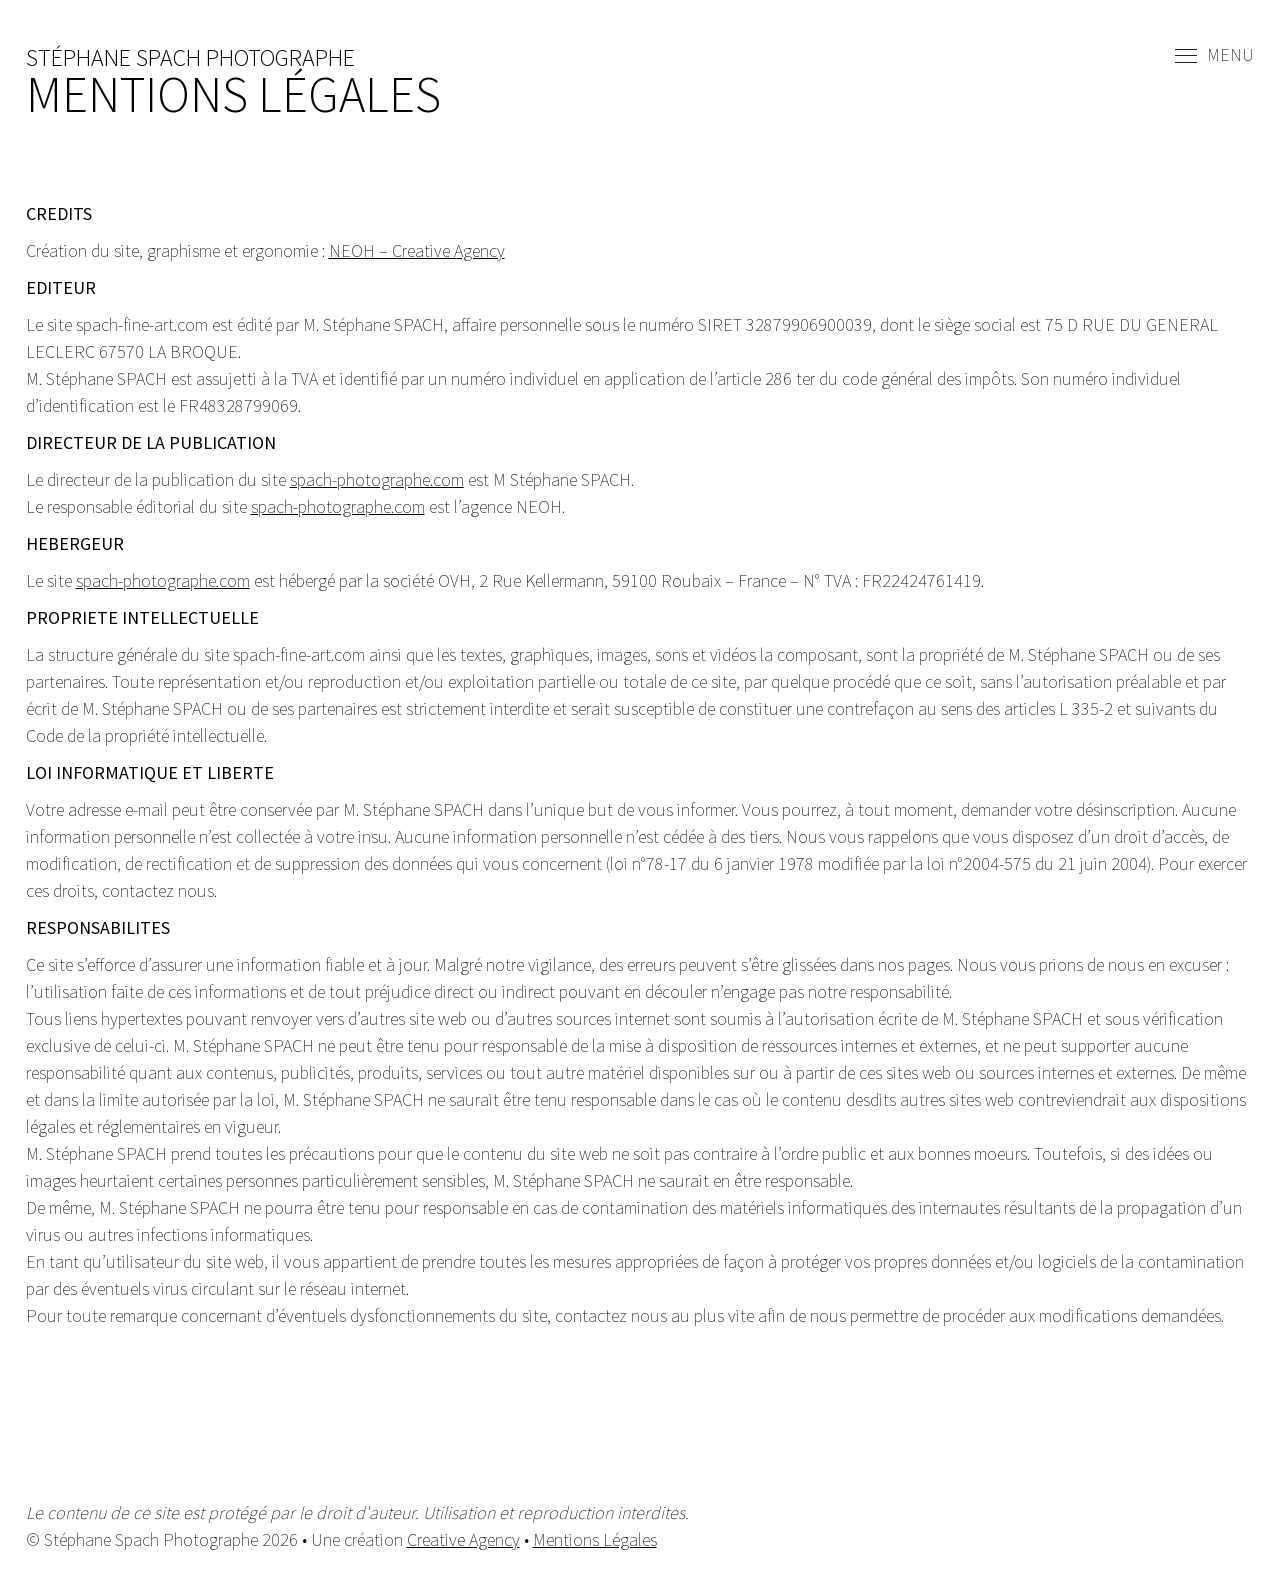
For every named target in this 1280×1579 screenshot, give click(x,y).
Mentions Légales (595, 1539)
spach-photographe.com (377, 479)
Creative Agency (463, 1539)
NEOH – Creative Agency (417, 250)
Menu (1214, 56)
